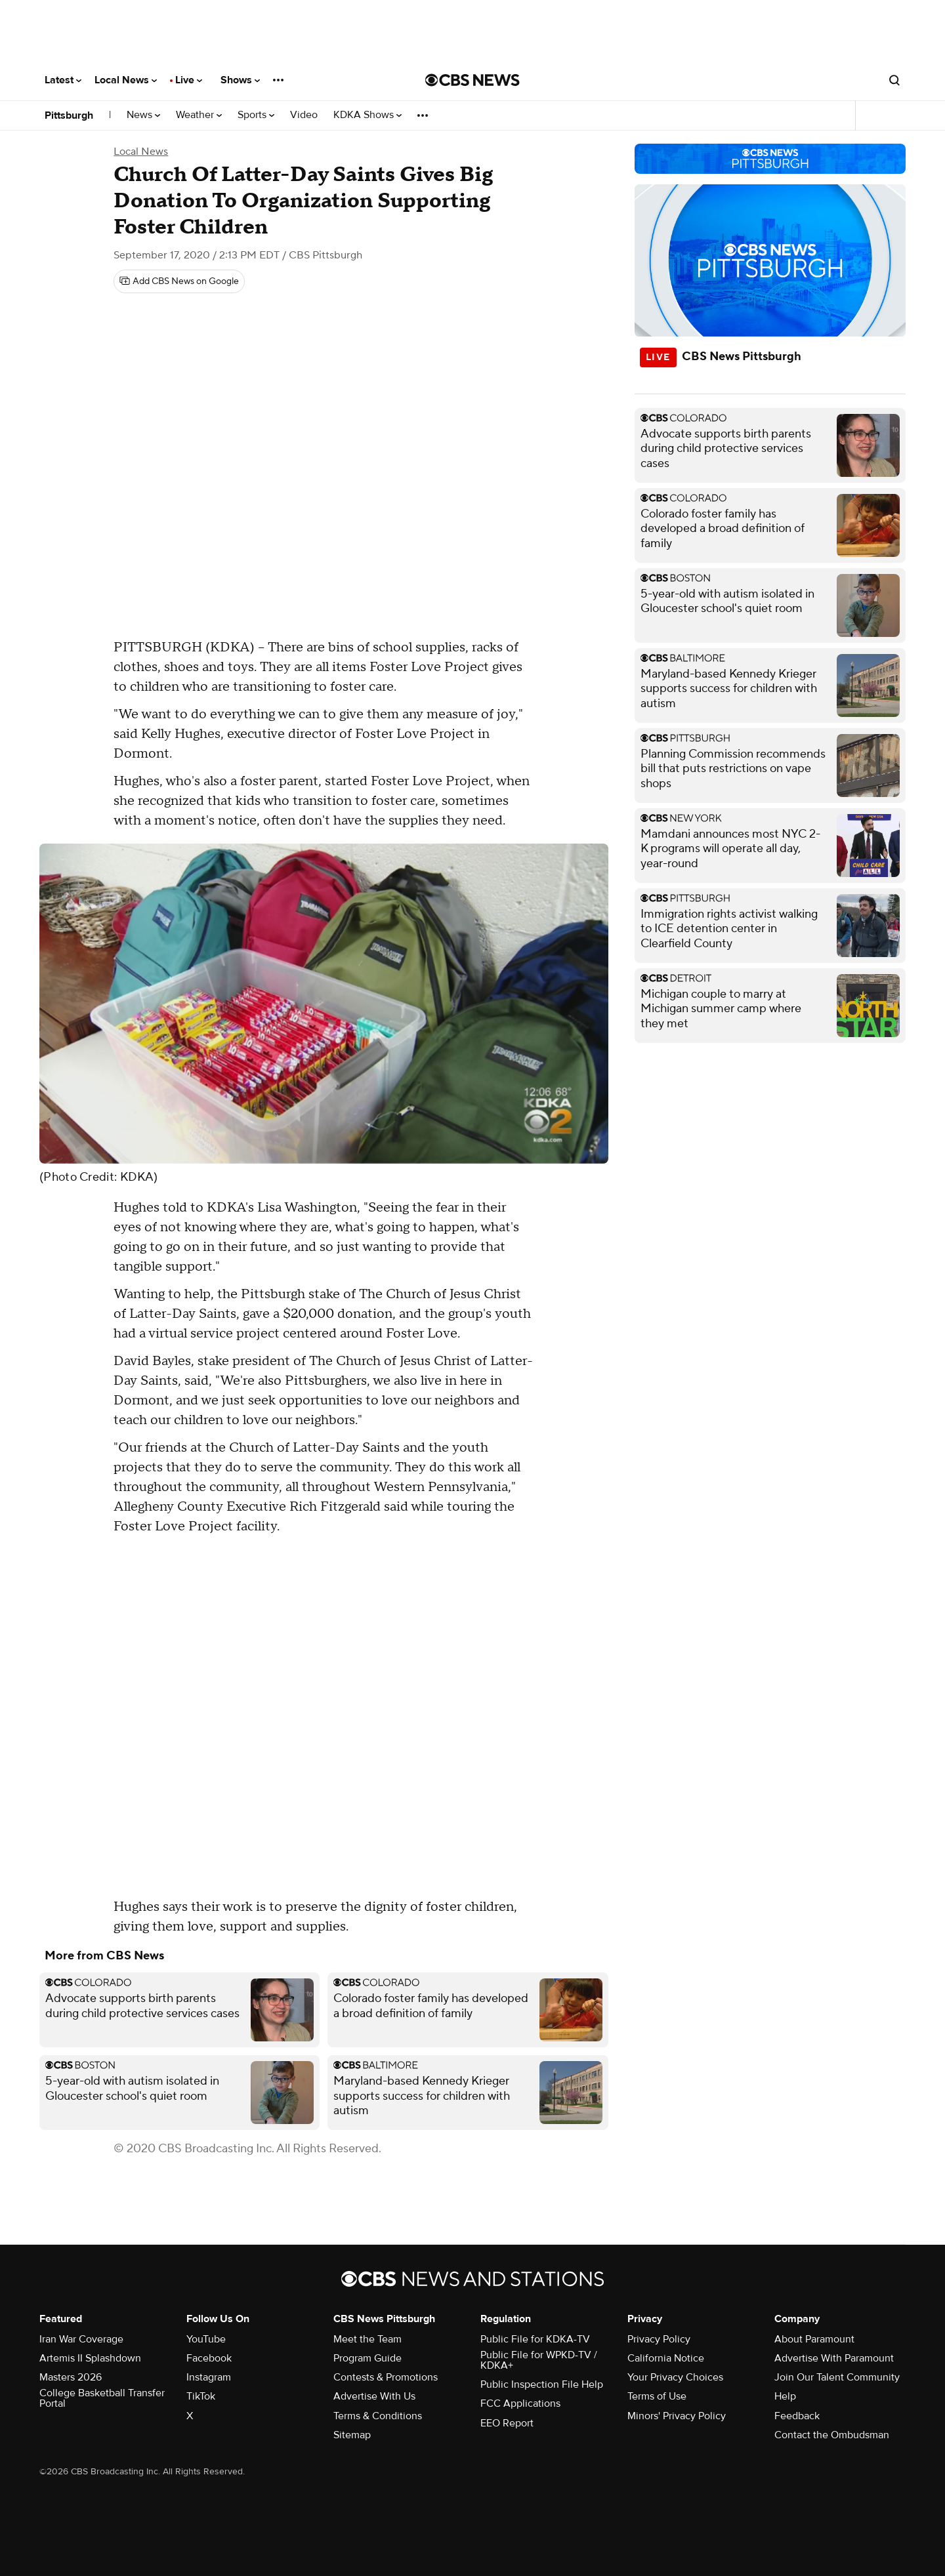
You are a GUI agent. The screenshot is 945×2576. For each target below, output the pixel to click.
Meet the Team (367, 2339)
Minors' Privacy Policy (676, 2416)
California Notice (665, 2358)
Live (188, 80)
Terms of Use (656, 2396)
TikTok (200, 2396)
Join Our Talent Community (837, 2377)
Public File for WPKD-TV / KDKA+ (538, 2360)
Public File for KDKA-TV (535, 2339)
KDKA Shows (367, 115)
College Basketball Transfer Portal (102, 2398)
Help (785, 2396)
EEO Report (507, 2423)
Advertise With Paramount (834, 2358)
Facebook (209, 2358)
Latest (63, 80)
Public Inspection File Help (541, 2384)
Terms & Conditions (377, 2416)
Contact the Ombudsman (831, 2435)
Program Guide (367, 2358)
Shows (240, 80)
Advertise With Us (374, 2396)
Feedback (797, 2416)
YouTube (206, 2339)
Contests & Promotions (385, 2377)
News (143, 115)
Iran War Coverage (81, 2339)
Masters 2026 (70, 2377)
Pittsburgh (69, 115)
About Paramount (814, 2339)
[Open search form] (894, 80)
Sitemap (352, 2435)
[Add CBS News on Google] (179, 281)
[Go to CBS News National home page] (472, 80)
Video (304, 115)
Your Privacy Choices (675, 2377)
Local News (125, 80)
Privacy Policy (658, 2339)
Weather (199, 115)
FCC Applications (520, 2403)
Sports (256, 115)
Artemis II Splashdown (90, 2358)
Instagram (208, 2377)
